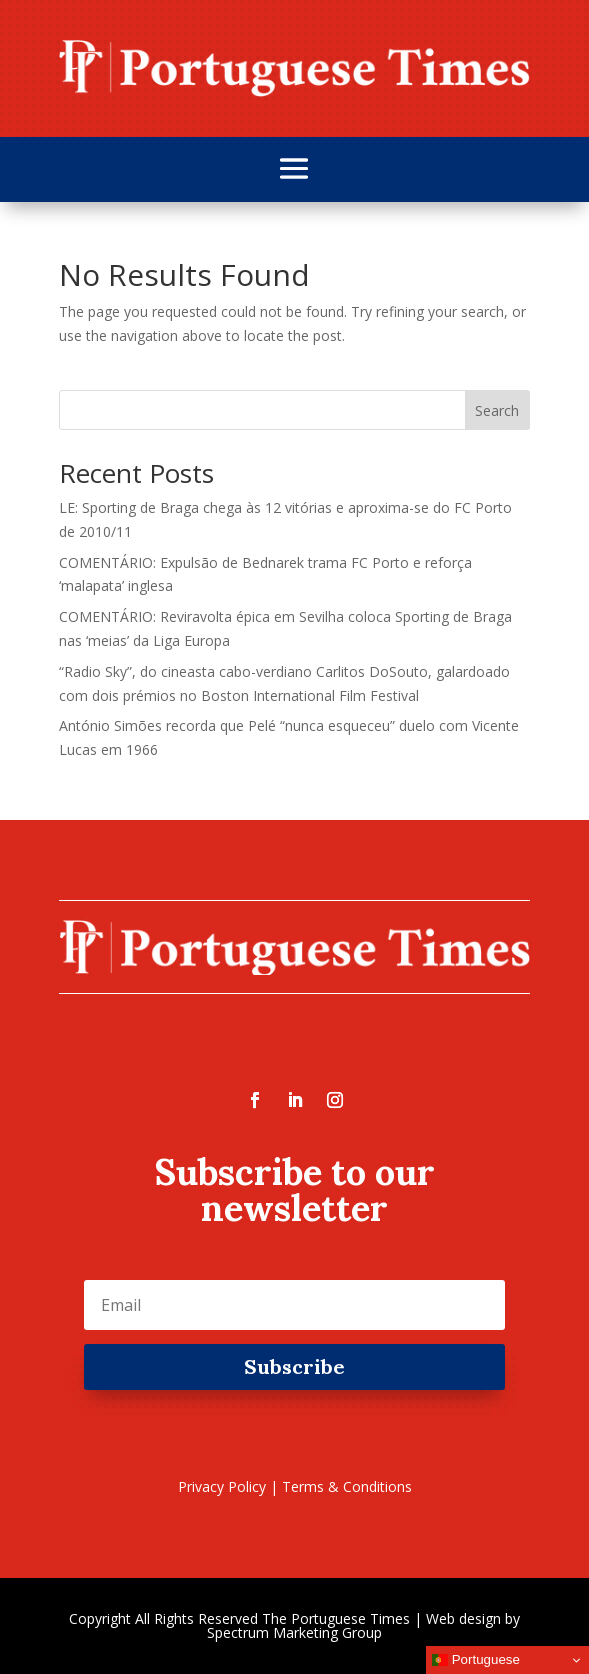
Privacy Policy (222, 1486)
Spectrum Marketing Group (294, 1632)
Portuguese (476, 1660)
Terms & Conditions (347, 1486)
